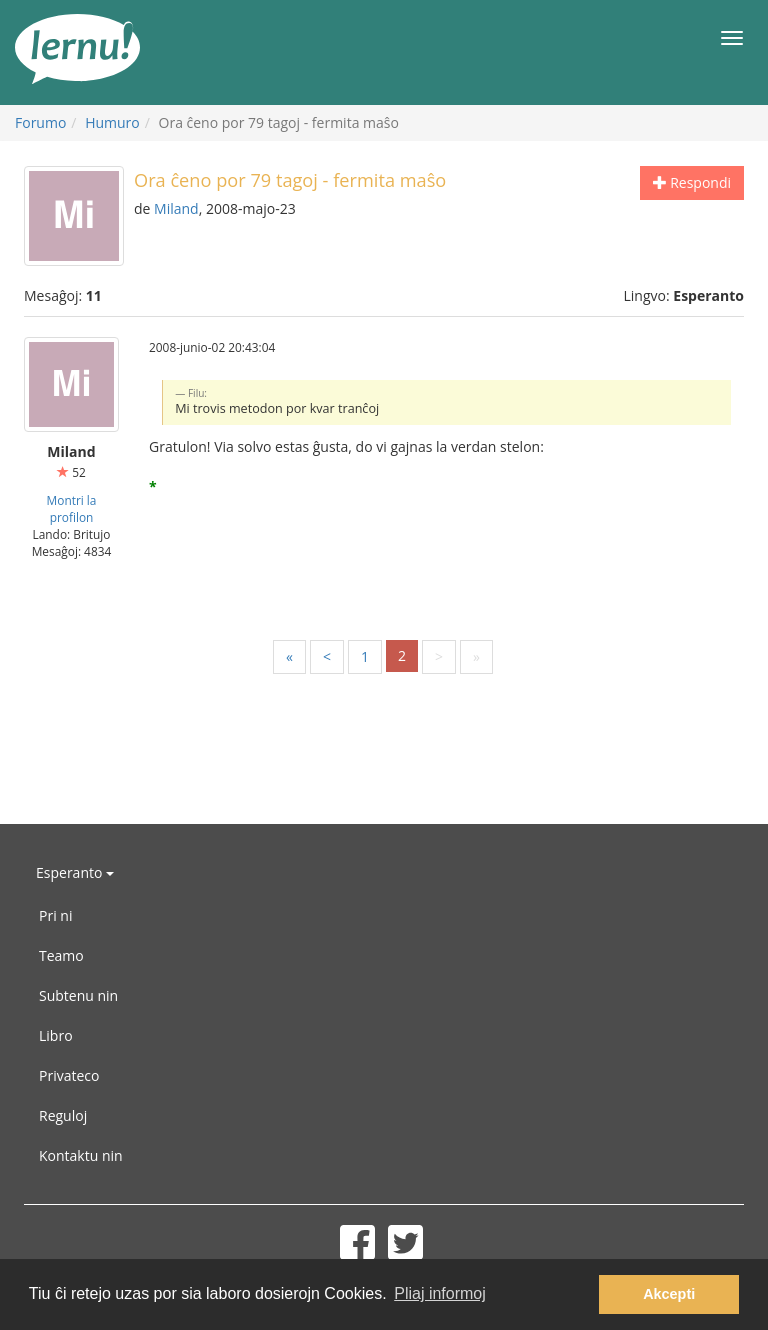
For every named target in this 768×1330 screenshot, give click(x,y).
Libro (56, 1035)
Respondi (692, 182)
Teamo (61, 955)
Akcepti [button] (669, 1294)
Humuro (112, 122)
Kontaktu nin (81, 1155)
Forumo (40, 122)
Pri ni (55, 915)
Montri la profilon (72, 508)
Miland (176, 208)
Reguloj (63, 1115)
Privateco (69, 1075)
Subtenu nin (78, 995)
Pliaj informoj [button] (440, 1293)
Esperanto (75, 872)
